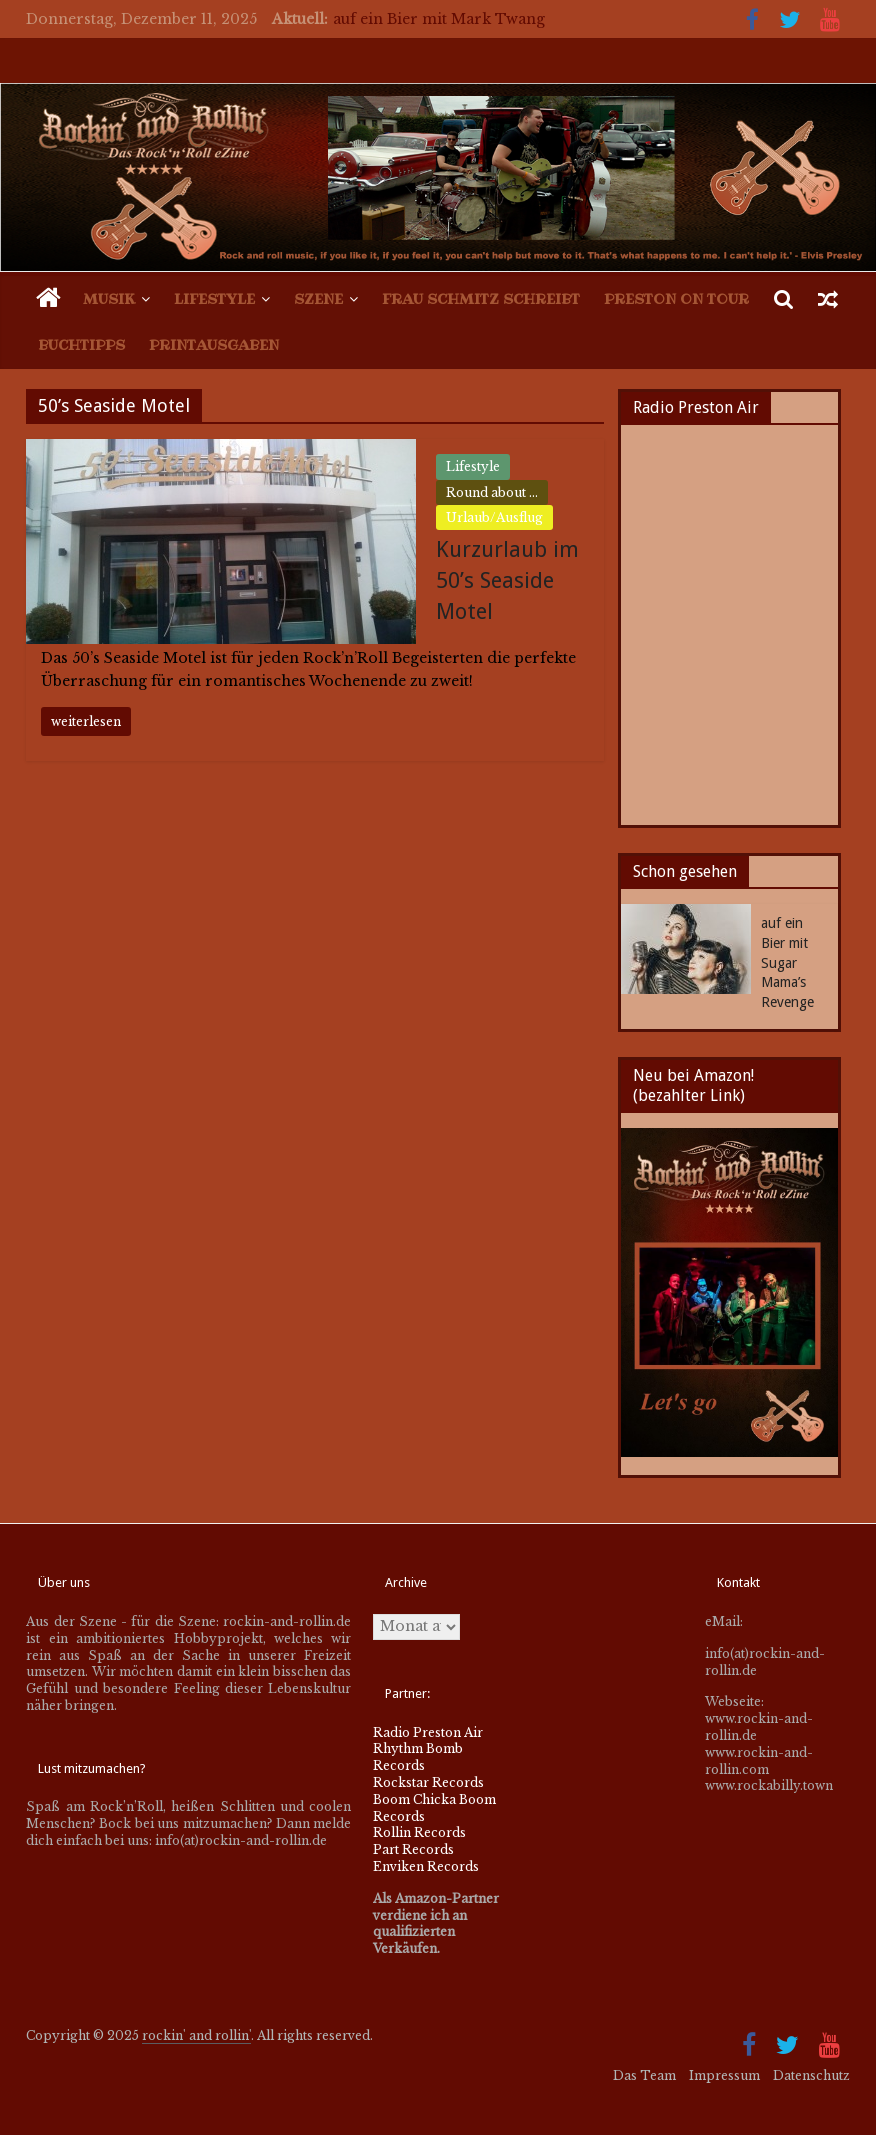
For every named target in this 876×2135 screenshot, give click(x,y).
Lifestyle (214, 299)
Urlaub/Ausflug (494, 517)
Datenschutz (811, 2075)
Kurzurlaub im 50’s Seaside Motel (507, 580)
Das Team (644, 2075)
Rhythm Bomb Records (418, 1757)
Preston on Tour (676, 299)
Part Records (413, 1849)
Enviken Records (426, 1866)
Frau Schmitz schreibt (481, 299)
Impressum (724, 2075)
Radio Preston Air (428, 1732)
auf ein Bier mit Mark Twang (439, 19)
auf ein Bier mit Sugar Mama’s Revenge (787, 962)
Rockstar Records (428, 1782)
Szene (318, 299)
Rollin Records (419, 1832)
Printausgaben (214, 345)
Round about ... (492, 492)
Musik (109, 299)
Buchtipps (81, 345)
